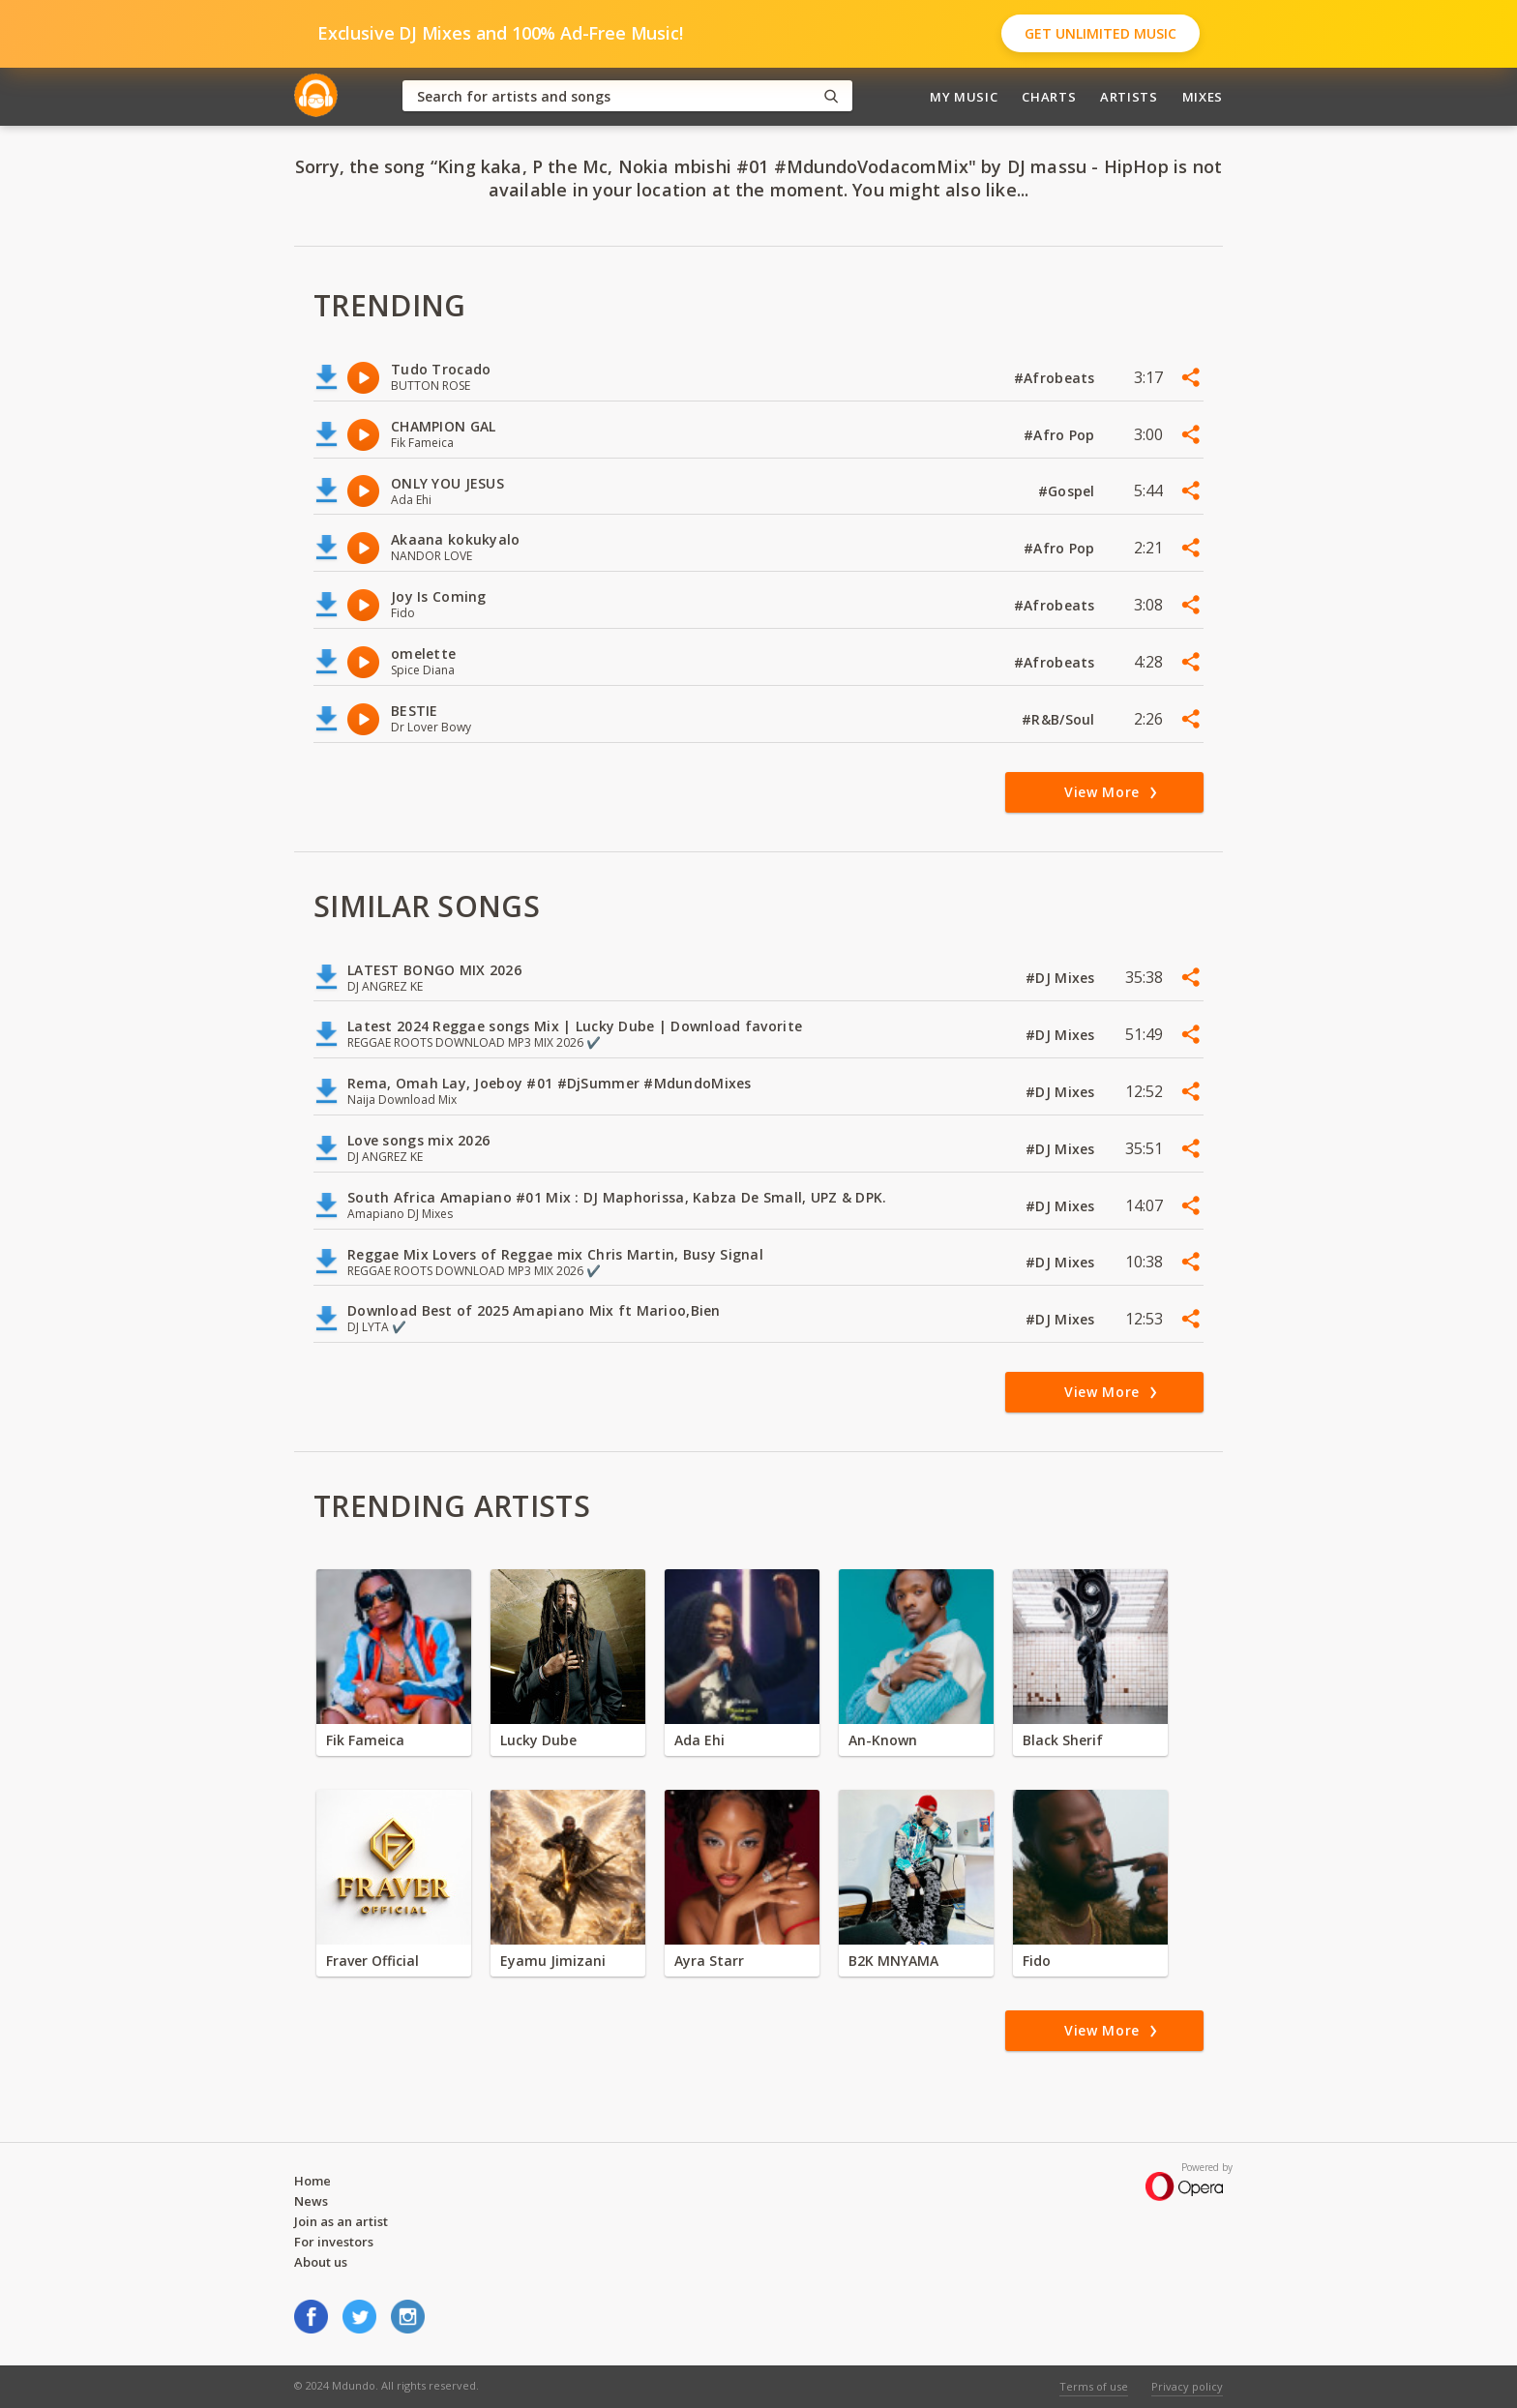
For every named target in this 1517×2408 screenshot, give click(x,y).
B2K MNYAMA (893, 1960)
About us (320, 2262)
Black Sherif (1063, 1740)
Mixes (1202, 96)
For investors (333, 2241)
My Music (963, 96)
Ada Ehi (699, 1740)
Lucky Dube (538, 1740)
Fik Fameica (365, 1740)
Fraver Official (372, 1960)
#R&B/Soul (1060, 719)
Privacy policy (1187, 2386)
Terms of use (1093, 2386)
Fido (1037, 1960)
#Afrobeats (1056, 378)
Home (312, 2180)
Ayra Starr (709, 1960)
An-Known (882, 1740)
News (311, 2201)
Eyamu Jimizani (553, 1960)
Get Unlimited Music (1100, 33)
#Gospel (1068, 491)
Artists (1129, 96)
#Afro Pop (1061, 435)
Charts (1049, 96)
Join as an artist (341, 2221)
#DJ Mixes (1062, 977)
